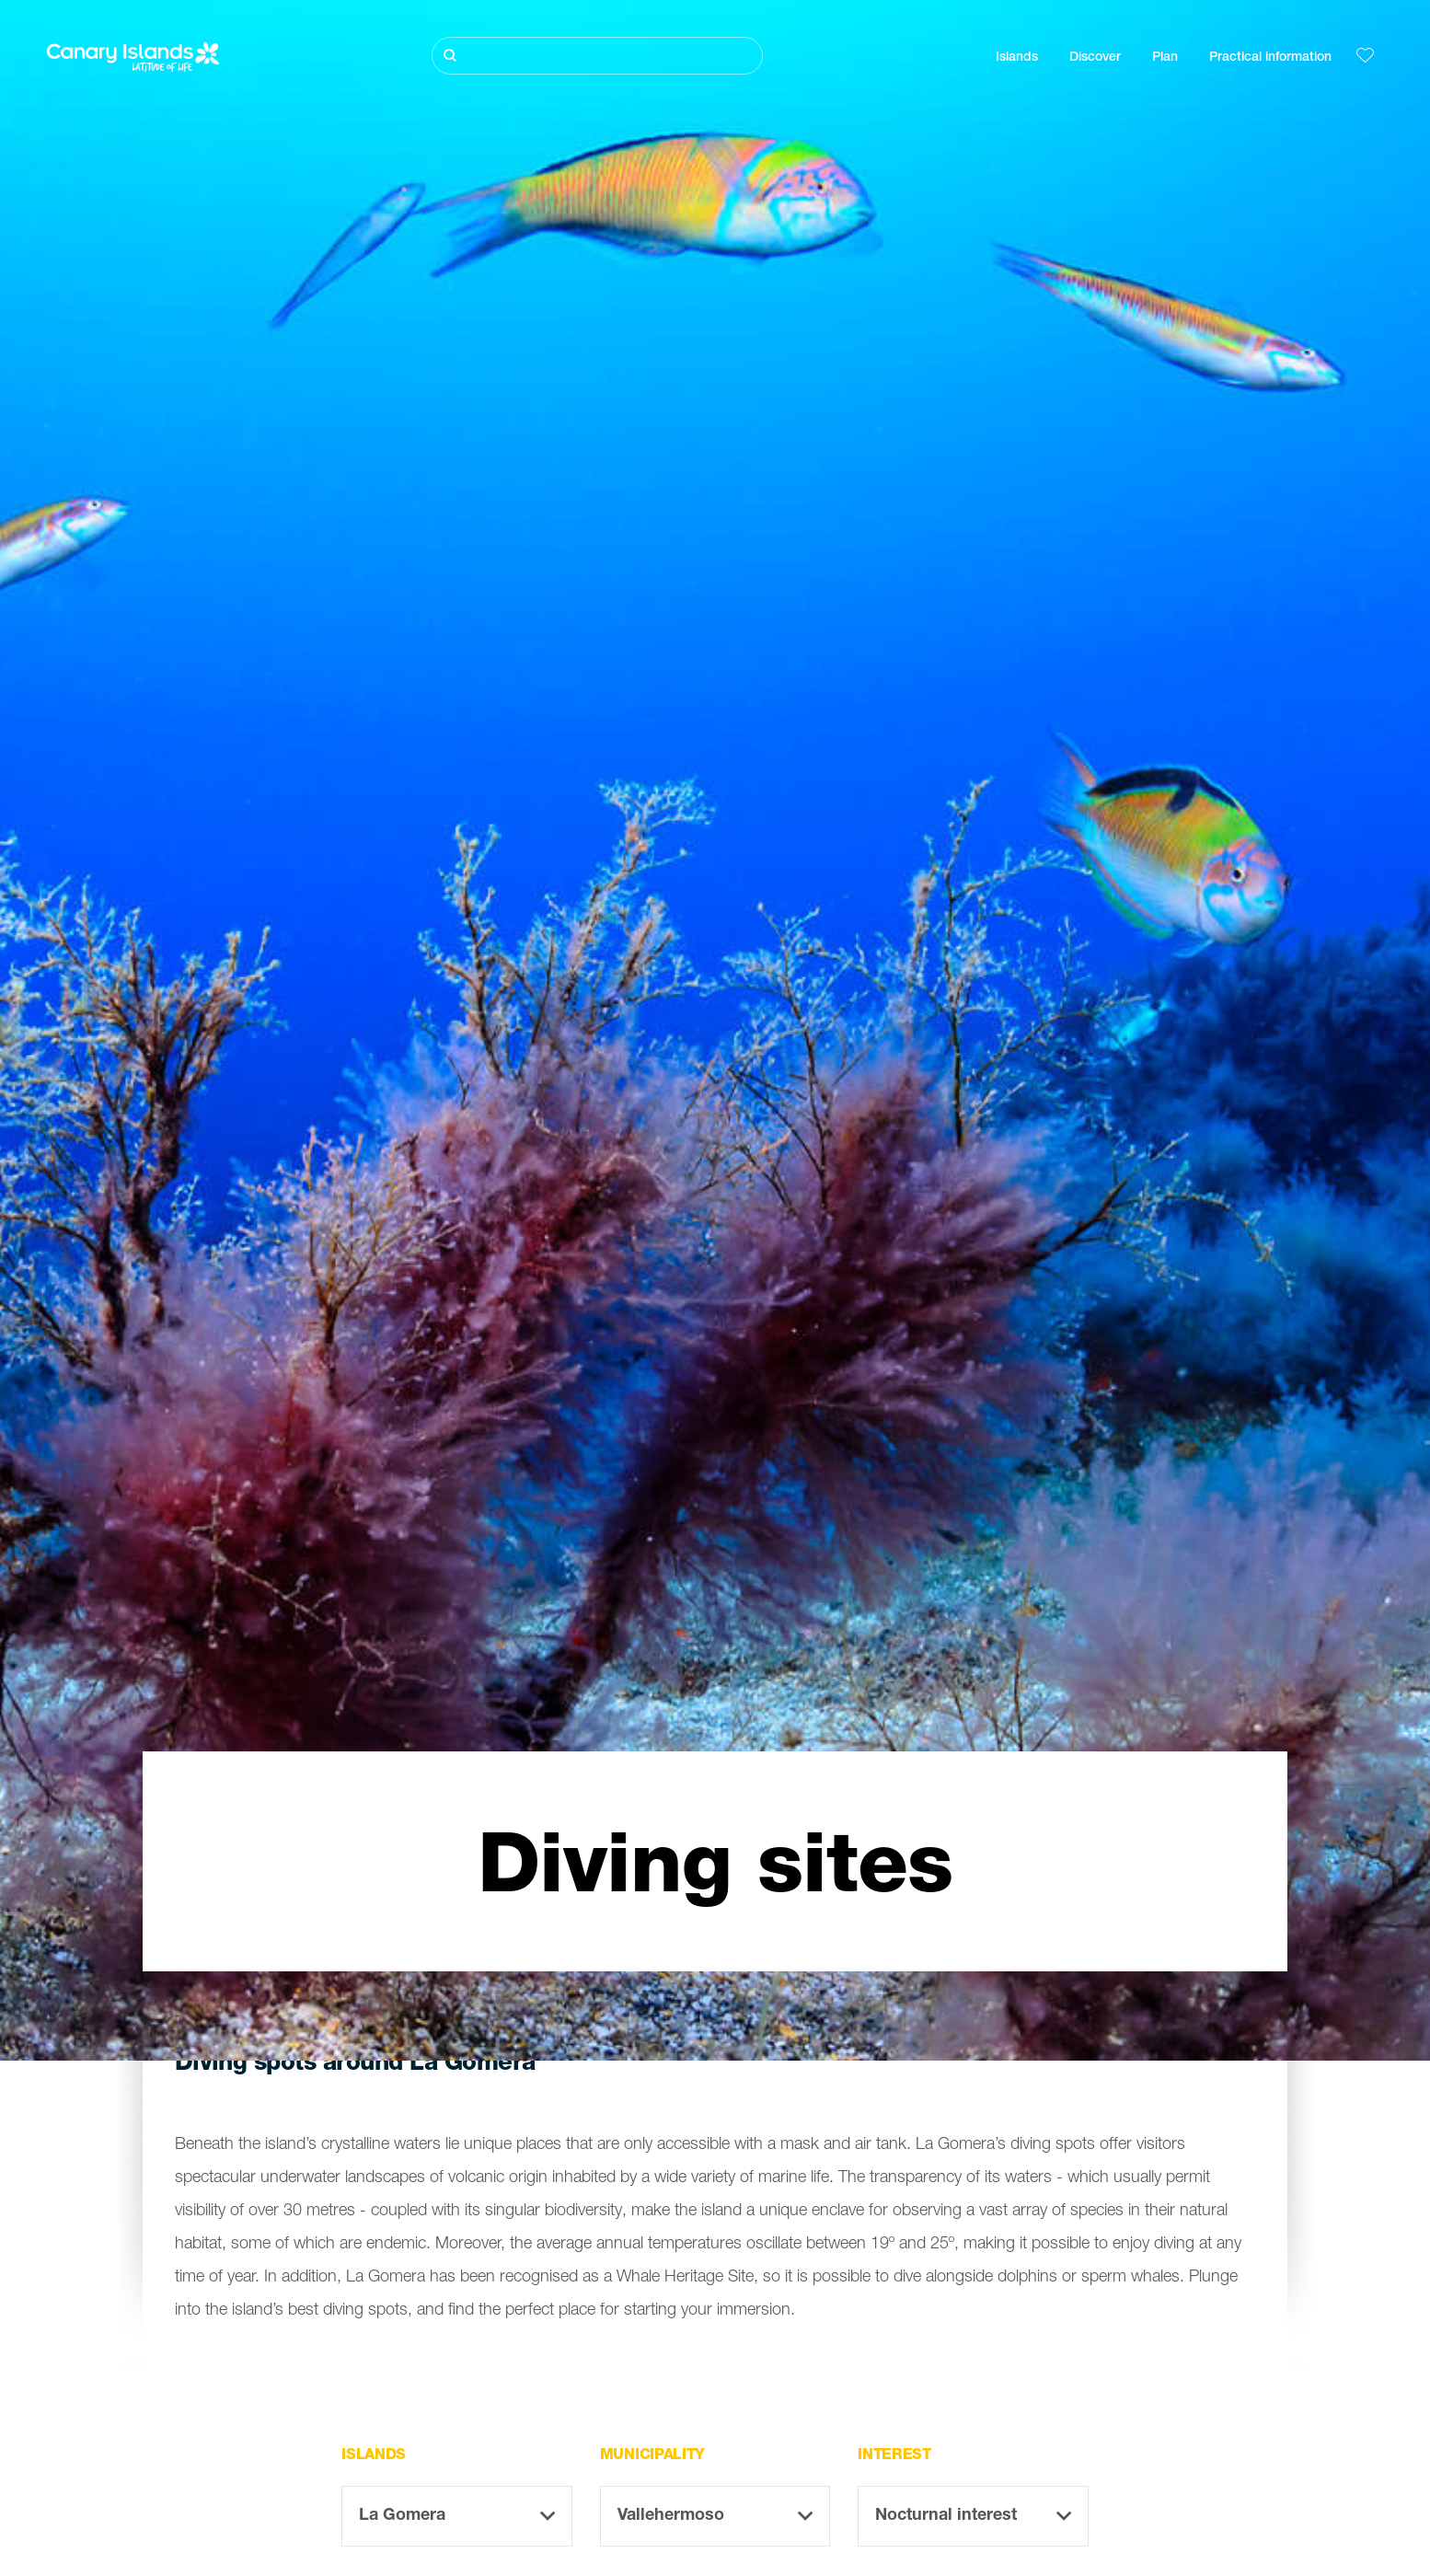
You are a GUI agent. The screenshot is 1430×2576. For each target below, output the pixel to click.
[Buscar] (597, 56)
